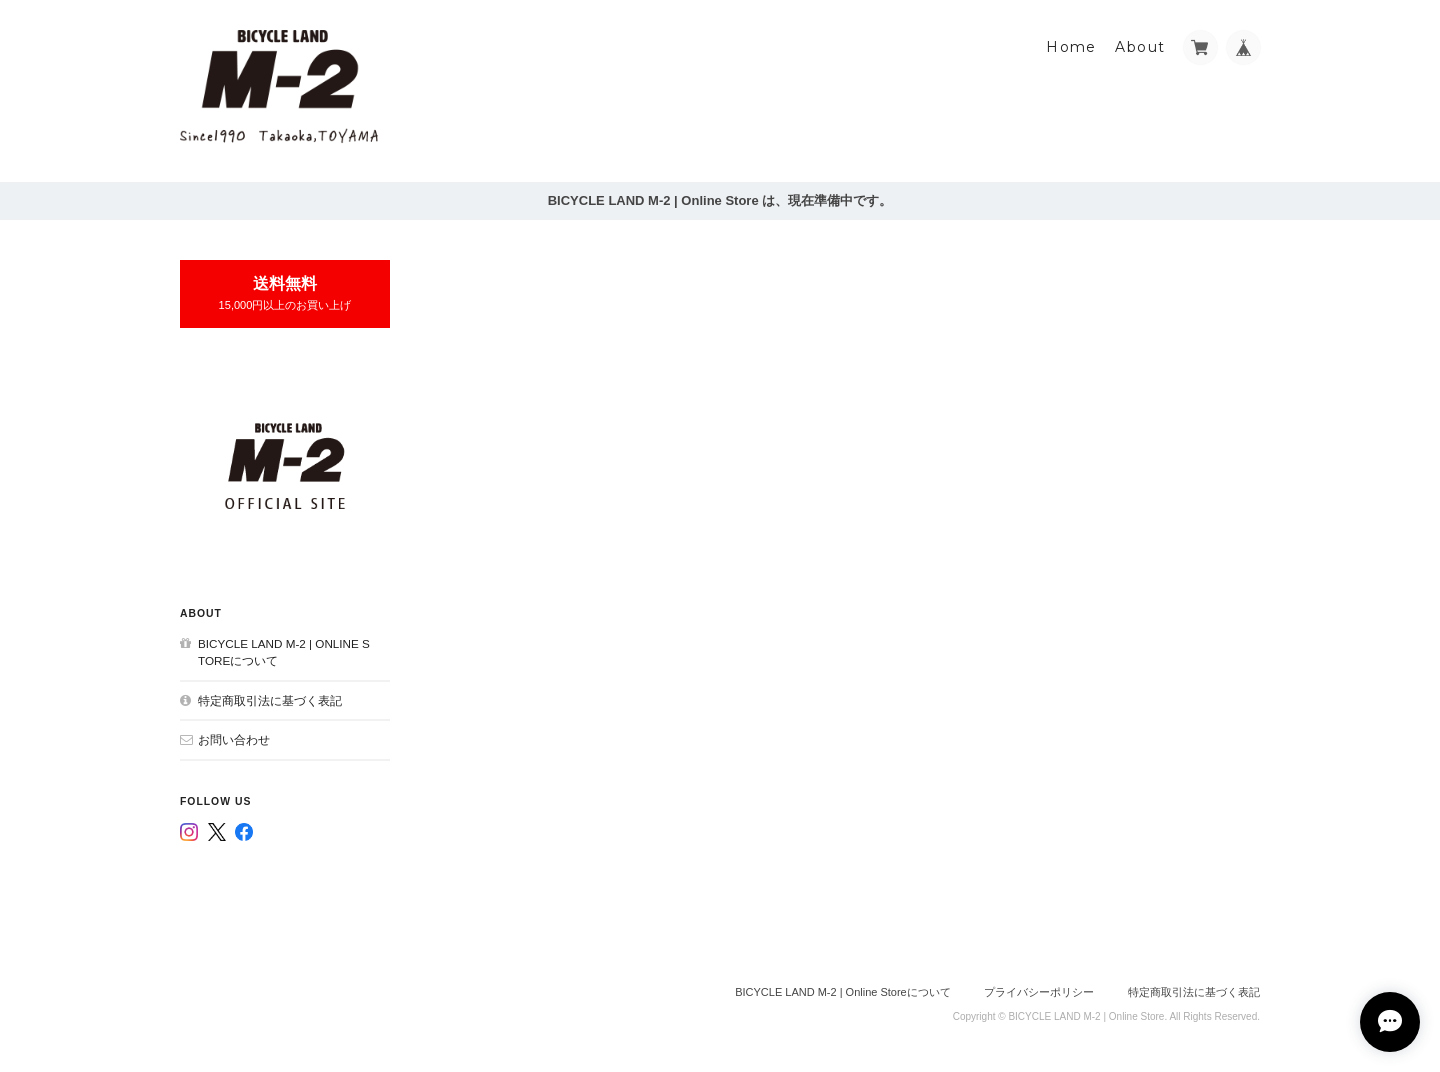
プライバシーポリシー (1039, 992)
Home (1071, 47)
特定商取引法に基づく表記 (270, 700)
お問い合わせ (234, 739)
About (1140, 47)
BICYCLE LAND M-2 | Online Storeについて (284, 652)
